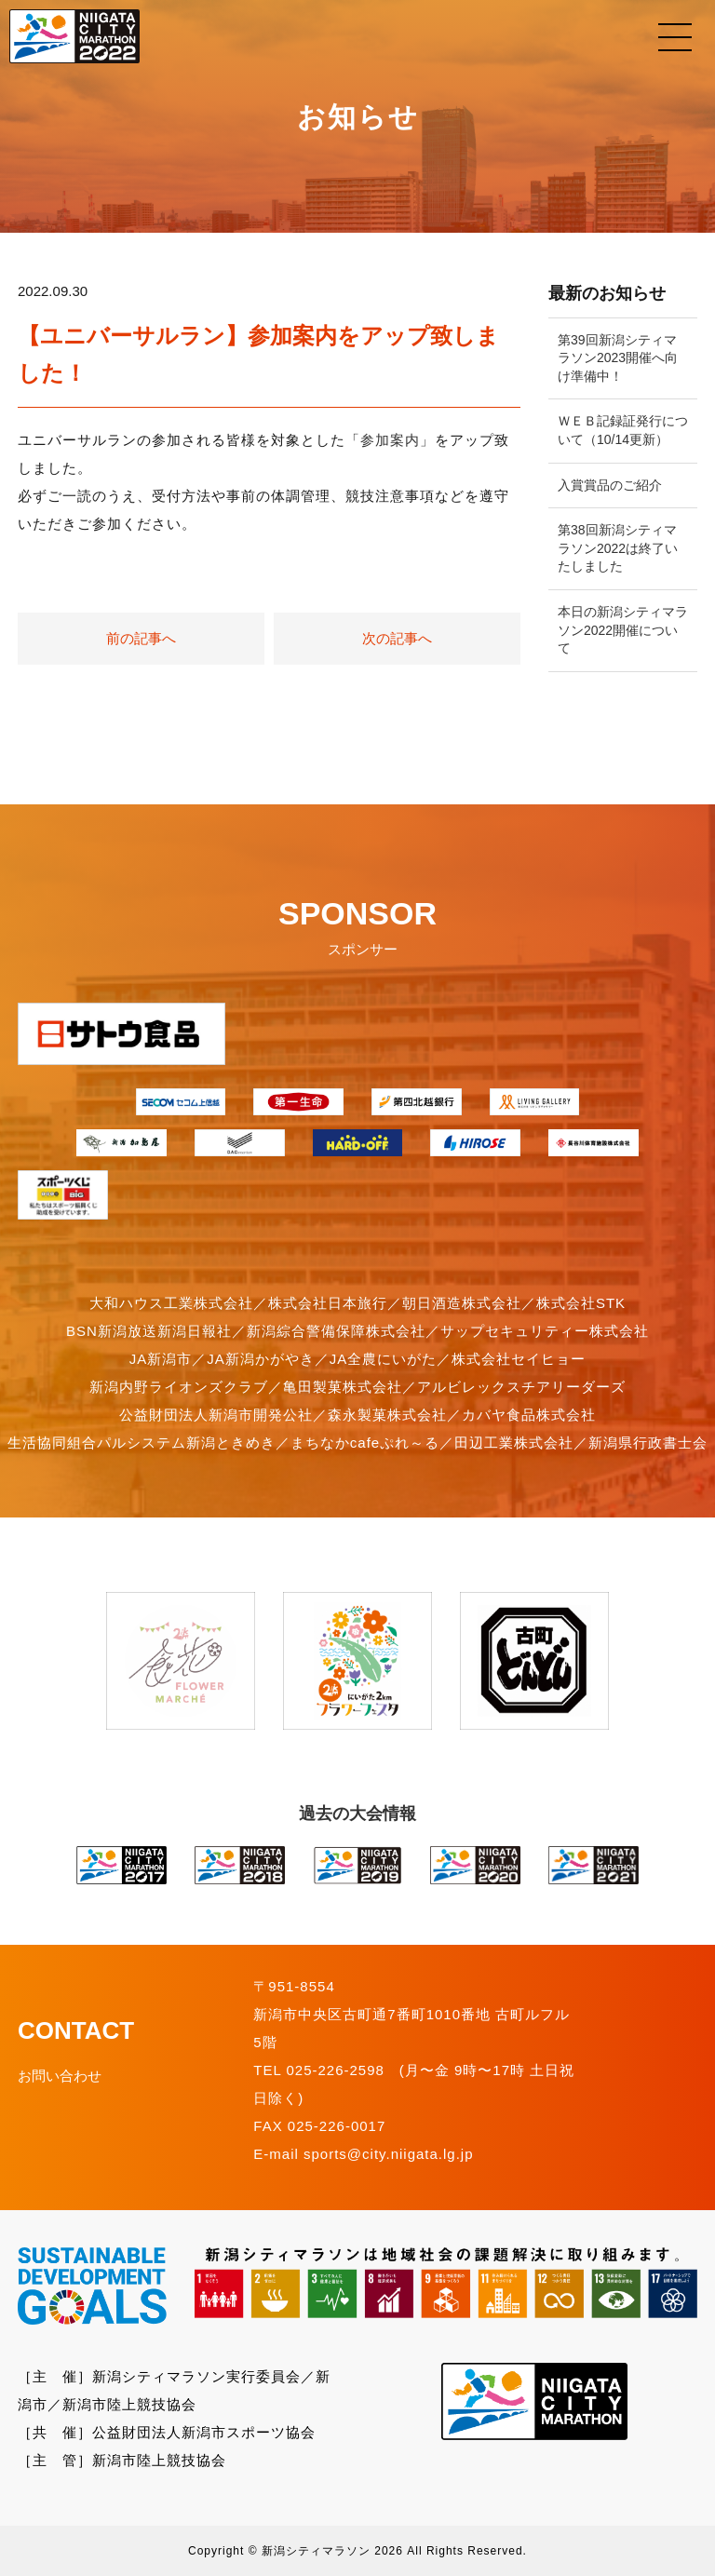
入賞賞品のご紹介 (610, 485)
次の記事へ (397, 638)
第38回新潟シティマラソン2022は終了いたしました (618, 547)
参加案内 (390, 440)
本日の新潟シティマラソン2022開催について (623, 629)
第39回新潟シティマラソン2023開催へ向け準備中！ (618, 358)
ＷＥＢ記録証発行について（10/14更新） (623, 430)
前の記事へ (141, 638)
